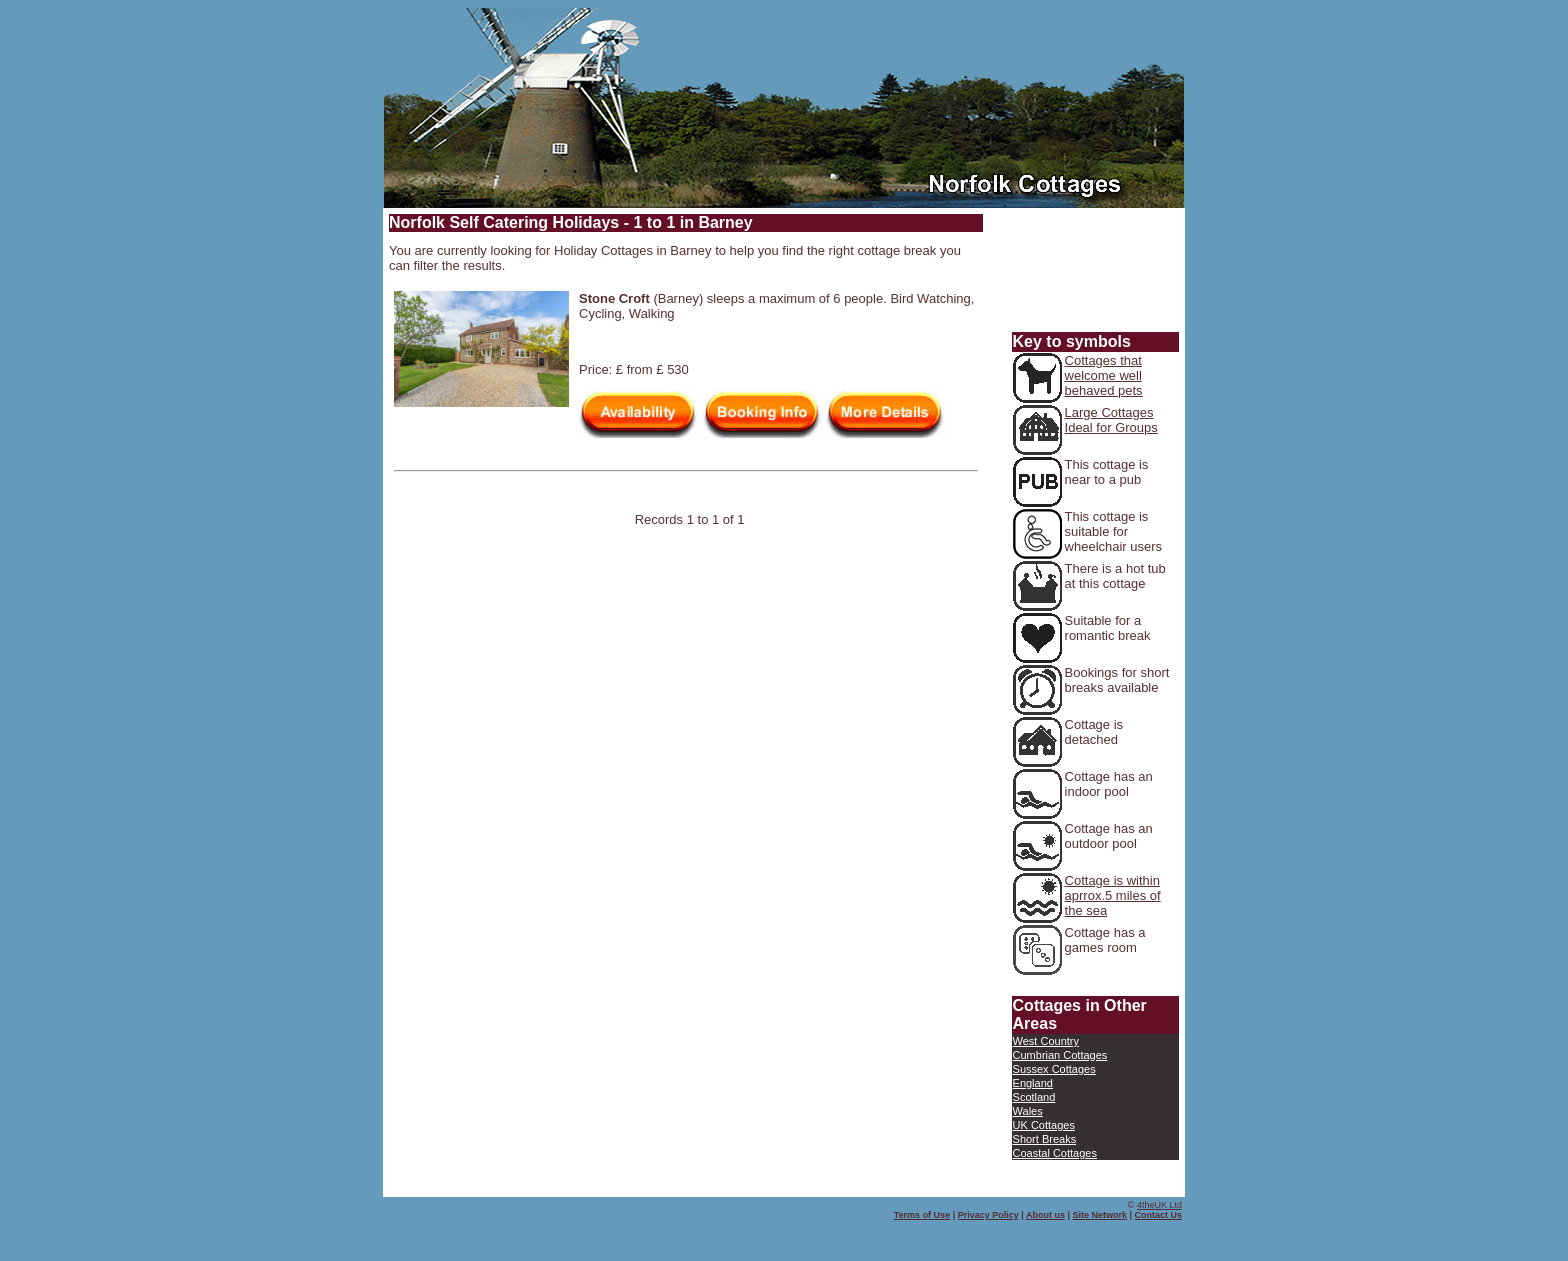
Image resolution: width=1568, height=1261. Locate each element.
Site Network (1099, 1215)
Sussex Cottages (1054, 1069)
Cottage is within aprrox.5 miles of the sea (1113, 895)
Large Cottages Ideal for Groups (1111, 420)
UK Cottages (1044, 1125)
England (1033, 1083)
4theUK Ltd (1159, 1205)
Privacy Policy (988, 1215)
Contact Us (1158, 1215)
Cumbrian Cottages (1060, 1055)
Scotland (1034, 1097)
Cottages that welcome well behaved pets (1104, 375)
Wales (1028, 1111)
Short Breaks (1045, 1139)
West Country (1046, 1041)
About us (1045, 1215)
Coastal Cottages (1055, 1153)
